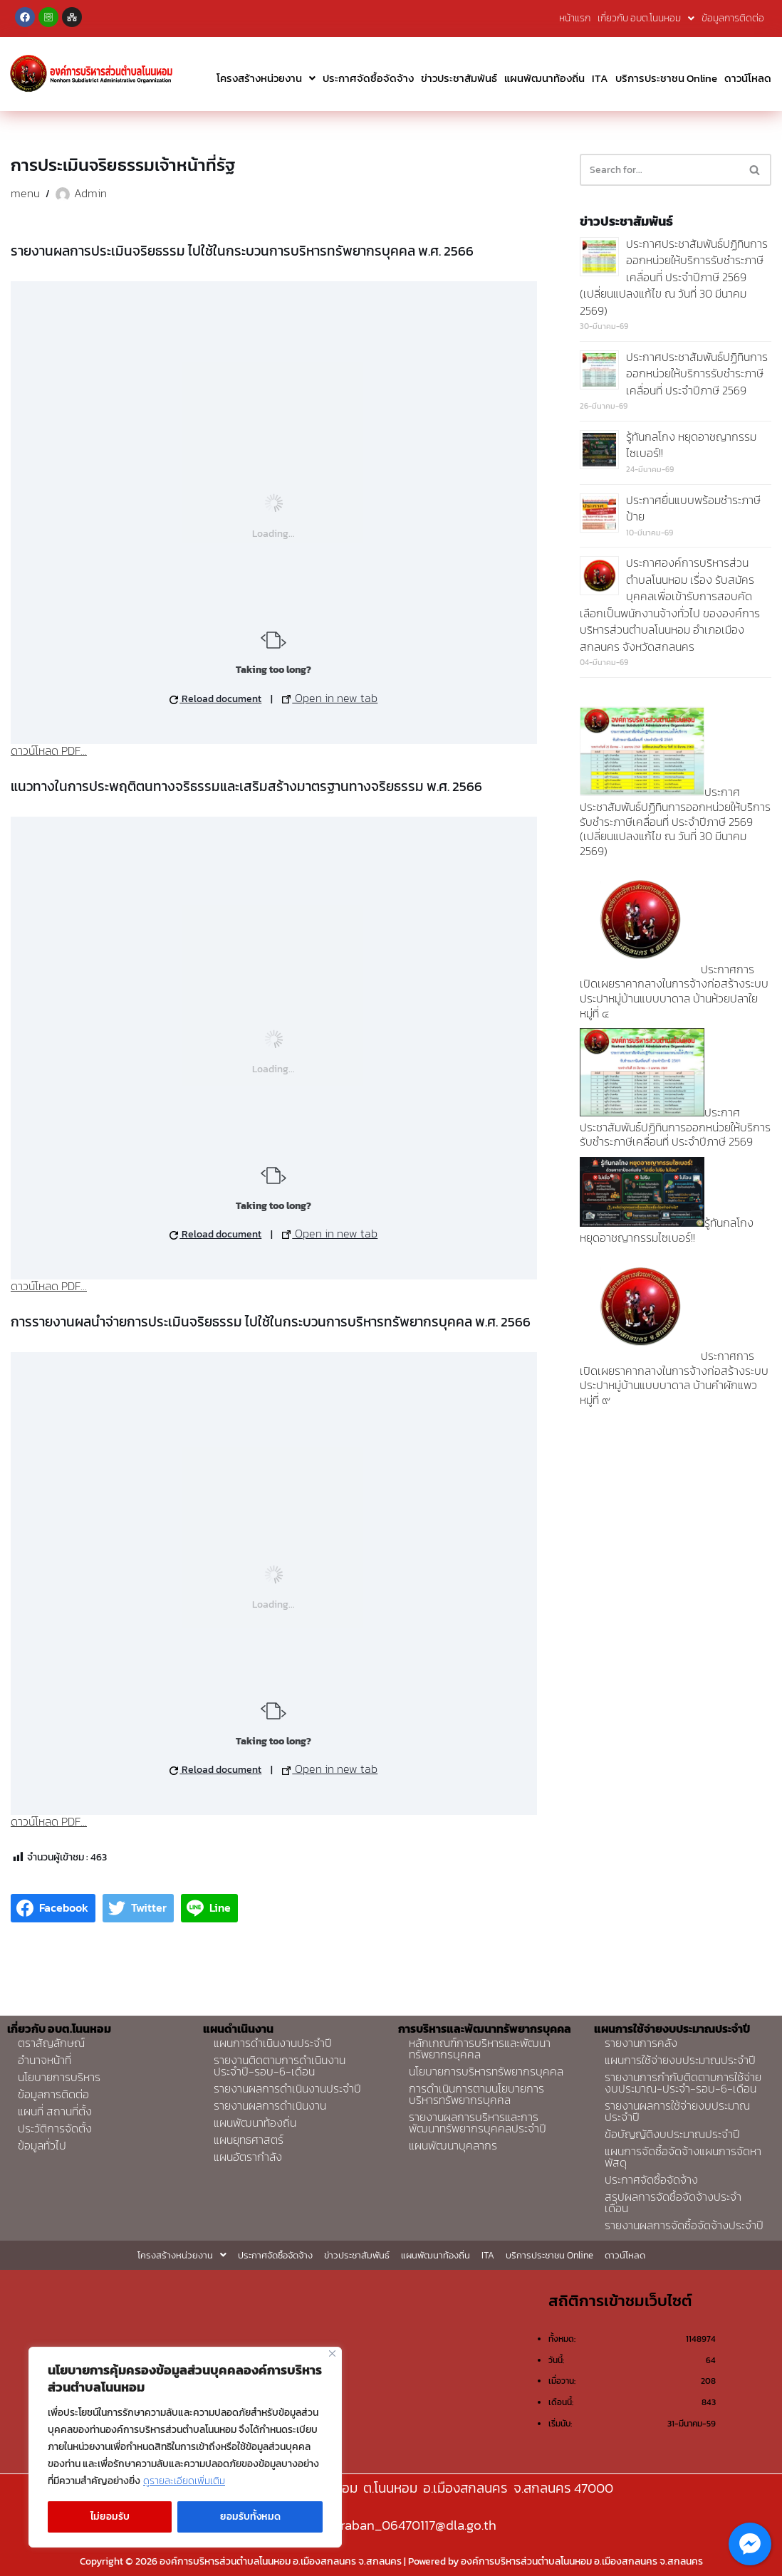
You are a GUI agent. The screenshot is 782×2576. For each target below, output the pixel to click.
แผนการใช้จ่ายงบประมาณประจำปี (680, 2059)
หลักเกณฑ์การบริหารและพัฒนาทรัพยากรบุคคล (480, 2048)
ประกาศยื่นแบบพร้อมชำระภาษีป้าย (693, 508)
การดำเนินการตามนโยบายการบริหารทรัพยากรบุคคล (476, 2094)
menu (25, 192)
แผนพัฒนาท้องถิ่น (544, 78)
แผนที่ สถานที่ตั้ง (55, 2111)
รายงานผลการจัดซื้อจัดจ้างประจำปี (684, 2225)
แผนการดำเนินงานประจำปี (273, 2042)
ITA (600, 78)
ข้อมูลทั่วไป (42, 2145)
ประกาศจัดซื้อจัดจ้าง (368, 78)
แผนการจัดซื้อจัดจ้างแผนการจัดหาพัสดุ (683, 2156)
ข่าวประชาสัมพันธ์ (459, 78)
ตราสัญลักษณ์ (51, 2042)
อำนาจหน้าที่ (44, 2059)
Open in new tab (329, 698)
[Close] (332, 2353)
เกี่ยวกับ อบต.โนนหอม (646, 18)
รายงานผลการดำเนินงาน (270, 2105)
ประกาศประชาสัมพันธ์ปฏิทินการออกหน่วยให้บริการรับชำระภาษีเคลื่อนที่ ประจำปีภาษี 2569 (697, 373)
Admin (90, 192)
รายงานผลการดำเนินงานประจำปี (287, 2088)
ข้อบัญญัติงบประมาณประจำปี (672, 2133)
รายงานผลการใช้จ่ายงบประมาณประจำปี (677, 2111)
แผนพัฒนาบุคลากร (453, 2145)
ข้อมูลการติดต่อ (733, 18)
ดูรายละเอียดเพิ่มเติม (184, 2480)
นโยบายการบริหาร (59, 2076)
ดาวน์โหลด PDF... (49, 750)
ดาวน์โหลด (747, 78)
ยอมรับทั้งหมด (250, 2516)
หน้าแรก (574, 18)
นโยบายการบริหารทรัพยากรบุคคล (486, 2071)
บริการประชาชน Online (666, 78)
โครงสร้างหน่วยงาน (266, 78)
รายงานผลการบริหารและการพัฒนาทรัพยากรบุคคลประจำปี (477, 2122)
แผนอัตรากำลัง (248, 2156)
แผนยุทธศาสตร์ (248, 2139)
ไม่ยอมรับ (110, 2516)
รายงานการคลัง (641, 2042)
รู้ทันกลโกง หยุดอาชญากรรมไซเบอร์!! (691, 445)
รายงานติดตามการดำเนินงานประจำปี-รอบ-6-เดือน (279, 2065)
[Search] (659, 170)
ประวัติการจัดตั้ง (55, 2128)
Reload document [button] (215, 699)
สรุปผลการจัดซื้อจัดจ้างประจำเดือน (673, 2202)
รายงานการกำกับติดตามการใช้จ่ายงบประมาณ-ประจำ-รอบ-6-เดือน (683, 2082)
